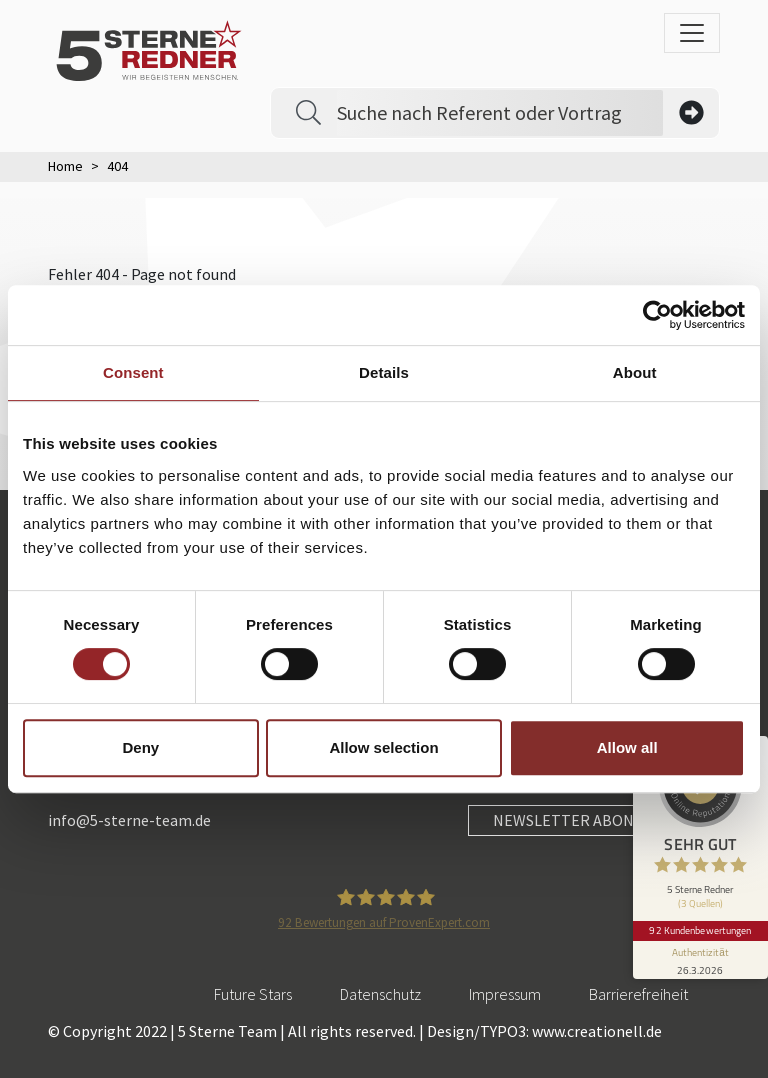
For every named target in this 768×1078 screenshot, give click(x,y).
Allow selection (383, 747)
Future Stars (253, 994)
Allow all (627, 747)
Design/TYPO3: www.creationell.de (544, 1031)
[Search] (500, 113)
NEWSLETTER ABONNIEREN (591, 820)
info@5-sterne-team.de (129, 820)
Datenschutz (380, 994)
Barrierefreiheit (638, 994)
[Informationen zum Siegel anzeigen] (700, 954)
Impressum (505, 994)
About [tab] (635, 372)
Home (65, 166)
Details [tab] (384, 372)
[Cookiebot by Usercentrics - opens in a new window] (657, 315)
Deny (140, 747)
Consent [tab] (133, 372)
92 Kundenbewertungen (700, 925)
